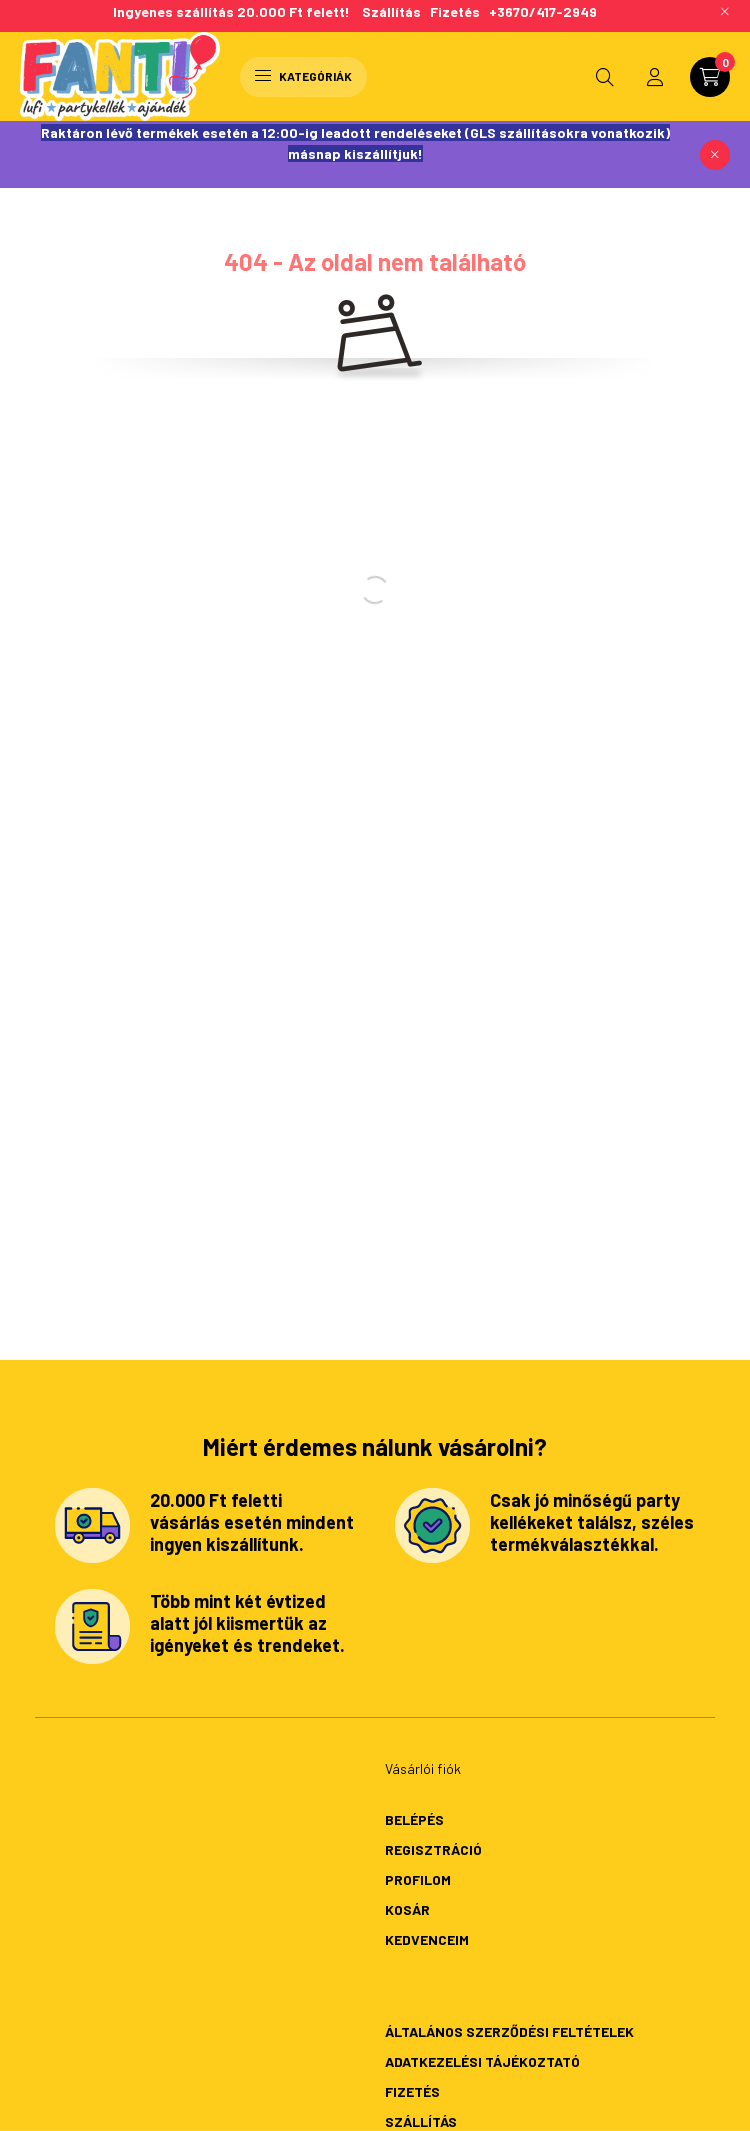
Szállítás (396, 11)
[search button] (605, 77)
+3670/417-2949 (543, 11)
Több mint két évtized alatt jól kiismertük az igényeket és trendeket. (247, 1622)
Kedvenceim (427, 1939)
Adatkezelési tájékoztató (482, 2061)
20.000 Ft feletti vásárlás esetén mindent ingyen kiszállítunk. (252, 1521)
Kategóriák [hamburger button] (303, 76)
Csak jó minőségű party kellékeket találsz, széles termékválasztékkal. (592, 1521)
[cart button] (710, 77)
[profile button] (655, 77)
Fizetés (455, 11)
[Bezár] (715, 155)
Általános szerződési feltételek (509, 2031)
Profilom (418, 1879)
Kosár (407, 1909)
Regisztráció (433, 1849)
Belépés (414, 1819)
